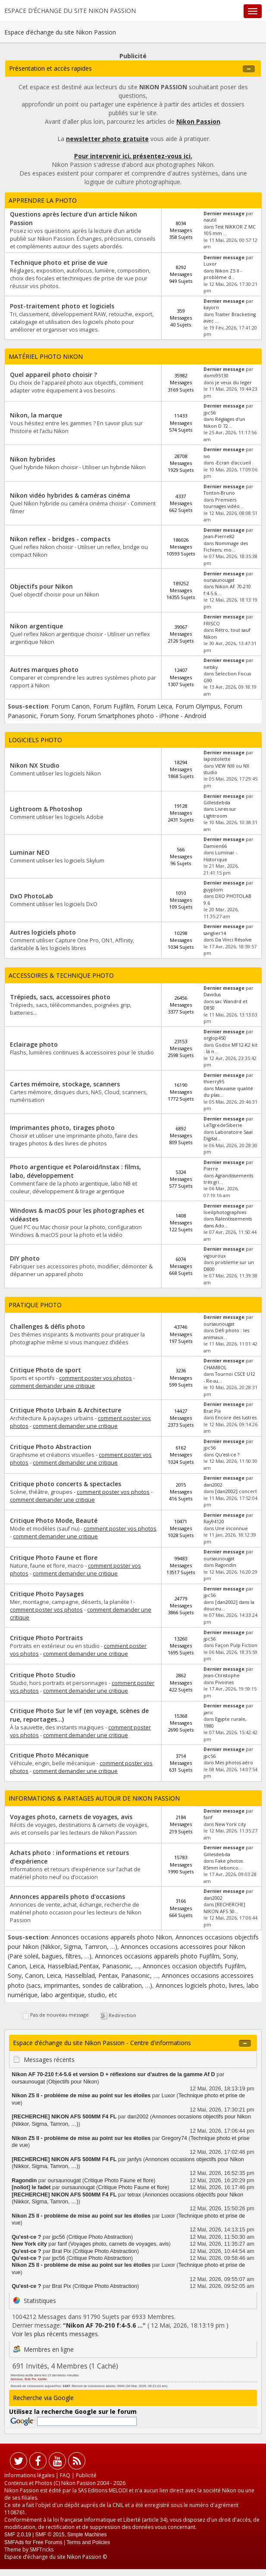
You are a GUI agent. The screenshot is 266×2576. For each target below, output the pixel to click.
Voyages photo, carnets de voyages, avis (71, 1817)
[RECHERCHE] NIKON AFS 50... (224, 1907)
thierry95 (213, 1082)
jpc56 (209, 413)
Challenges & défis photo (47, 1326)
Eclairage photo (34, 1044)
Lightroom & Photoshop (46, 809)
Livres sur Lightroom (219, 812)
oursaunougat (219, 580)
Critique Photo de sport (45, 1370)
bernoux (17, 2379)
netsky (210, 667)
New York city (230, 1824)
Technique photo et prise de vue (58, 262)
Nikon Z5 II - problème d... (222, 274)
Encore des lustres (236, 1418)
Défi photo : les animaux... (226, 1333)
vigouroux (214, 1256)
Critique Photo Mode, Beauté (53, 1520)
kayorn (211, 307)
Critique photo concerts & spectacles (65, 1484)
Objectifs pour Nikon (41, 586)
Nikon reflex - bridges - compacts (60, 539)
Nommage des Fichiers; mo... (225, 546)
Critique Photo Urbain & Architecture (65, 1410)
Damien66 (215, 846)
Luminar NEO (30, 852)
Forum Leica (154, 706)
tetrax (134, 2195)
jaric (208, 1713)
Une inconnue (231, 1528)
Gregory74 (174, 2138)
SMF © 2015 (50, 2535)
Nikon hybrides (32, 459)
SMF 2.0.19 (17, 2535)
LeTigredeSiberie (222, 1125)
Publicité (86, 2475)
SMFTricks (41, 2549)
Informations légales (29, 2475)
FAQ (65, 2475)
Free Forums (48, 2542)
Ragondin (225, 1565)
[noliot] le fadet (32, 2187)
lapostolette (217, 759)
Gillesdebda (216, 803)
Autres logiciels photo (43, 932)
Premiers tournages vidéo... (223, 503)
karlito (42, 2379)
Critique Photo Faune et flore (53, 1557)
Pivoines (224, 1682)
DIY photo (25, 1258)
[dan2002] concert (236, 1491)
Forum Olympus (197, 706)
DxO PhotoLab (31, 896)
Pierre (210, 1169)
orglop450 (214, 1038)
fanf (208, 1817)
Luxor (210, 264)
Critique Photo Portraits (46, 1638)
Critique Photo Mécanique (49, 1755)
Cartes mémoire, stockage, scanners (65, 1084)
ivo (206, 456)
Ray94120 (213, 1522)
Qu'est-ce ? (227, 1455)
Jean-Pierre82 (219, 536)
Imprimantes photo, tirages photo (62, 1127)
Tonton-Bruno (219, 493)
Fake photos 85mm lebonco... (223, 1864)
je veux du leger (233, 383)
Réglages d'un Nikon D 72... (224, 422)
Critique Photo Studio (42, 1675)
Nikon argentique (36, 626)
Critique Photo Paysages (47, 1594)
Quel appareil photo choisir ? (53, 374)
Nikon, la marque (36, 415)
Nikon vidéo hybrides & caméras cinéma (70, 495)
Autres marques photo (44, 669)
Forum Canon (70, 706)
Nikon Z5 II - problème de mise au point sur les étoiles (81, 2096)
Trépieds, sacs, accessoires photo (60, 997)
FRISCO (211, 624)
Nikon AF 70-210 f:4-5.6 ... (104, 2325)
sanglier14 (214, 933)
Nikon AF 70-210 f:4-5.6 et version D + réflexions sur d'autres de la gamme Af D (113, 2074)
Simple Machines (86, 2535)
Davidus (212, 994)
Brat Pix (212, 1411)
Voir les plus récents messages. (55, 2334)
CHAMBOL (215, 1368)
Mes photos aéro (234, 1763)
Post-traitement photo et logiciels (62, 306)
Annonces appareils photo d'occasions (67, 1896)
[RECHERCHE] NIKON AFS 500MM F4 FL (64, 2117)
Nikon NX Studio (34, 765)
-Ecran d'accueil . (234, 463)
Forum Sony (57, 716)
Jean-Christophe (221, 1675)
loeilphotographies (224, 1212)
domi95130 (215, 376)
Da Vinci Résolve (233, 940)
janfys (135, 2159)
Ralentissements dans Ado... (227, 1222)
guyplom (213, 890)
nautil (209, 220)
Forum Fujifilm (113, 706)
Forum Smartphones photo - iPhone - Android (142, 716)
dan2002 (212, 1485)
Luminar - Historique (220, 856)
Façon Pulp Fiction (236, 1645)
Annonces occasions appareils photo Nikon (111, 1937)
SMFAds (14, 2542)
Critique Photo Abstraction (50, 1447)
